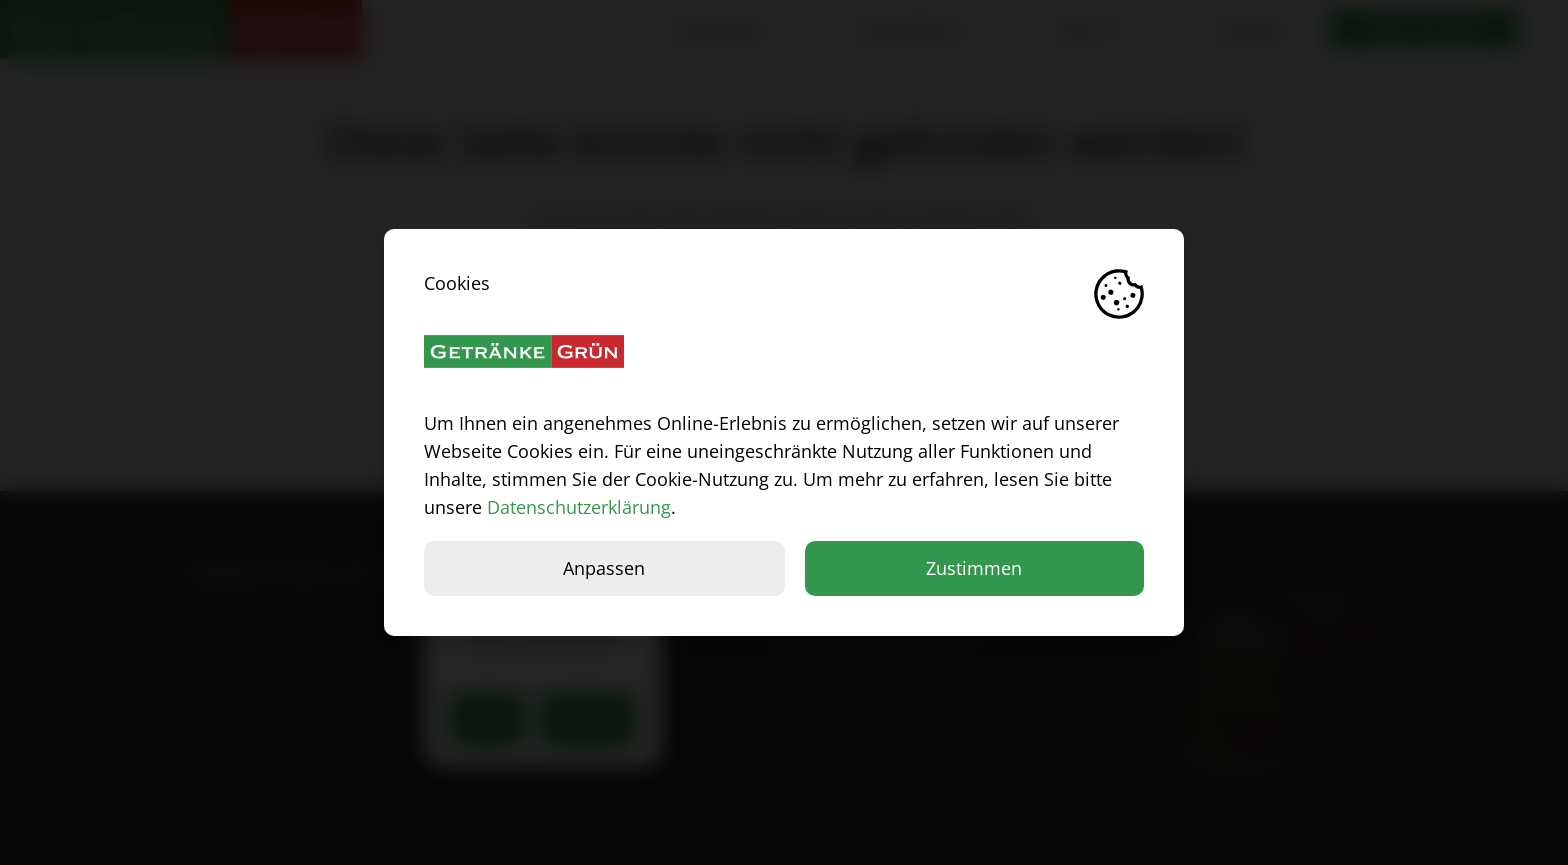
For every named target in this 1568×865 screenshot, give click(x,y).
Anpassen (604, 568)
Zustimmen (974, 568)
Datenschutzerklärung (579, 507)
